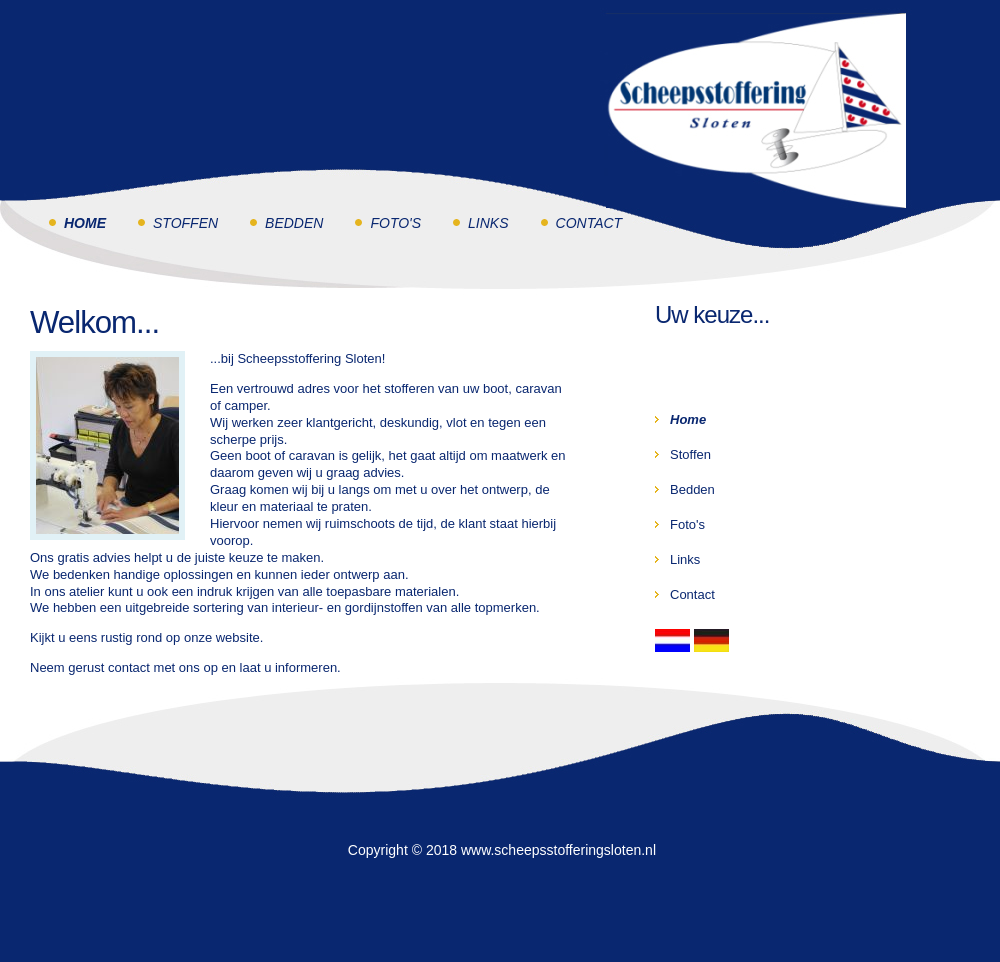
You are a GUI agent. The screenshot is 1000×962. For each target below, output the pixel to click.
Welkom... (94, 322)
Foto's (395, 223)
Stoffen (185, 223)
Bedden (294, 223)
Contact (589, 223)
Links (488, 223)
